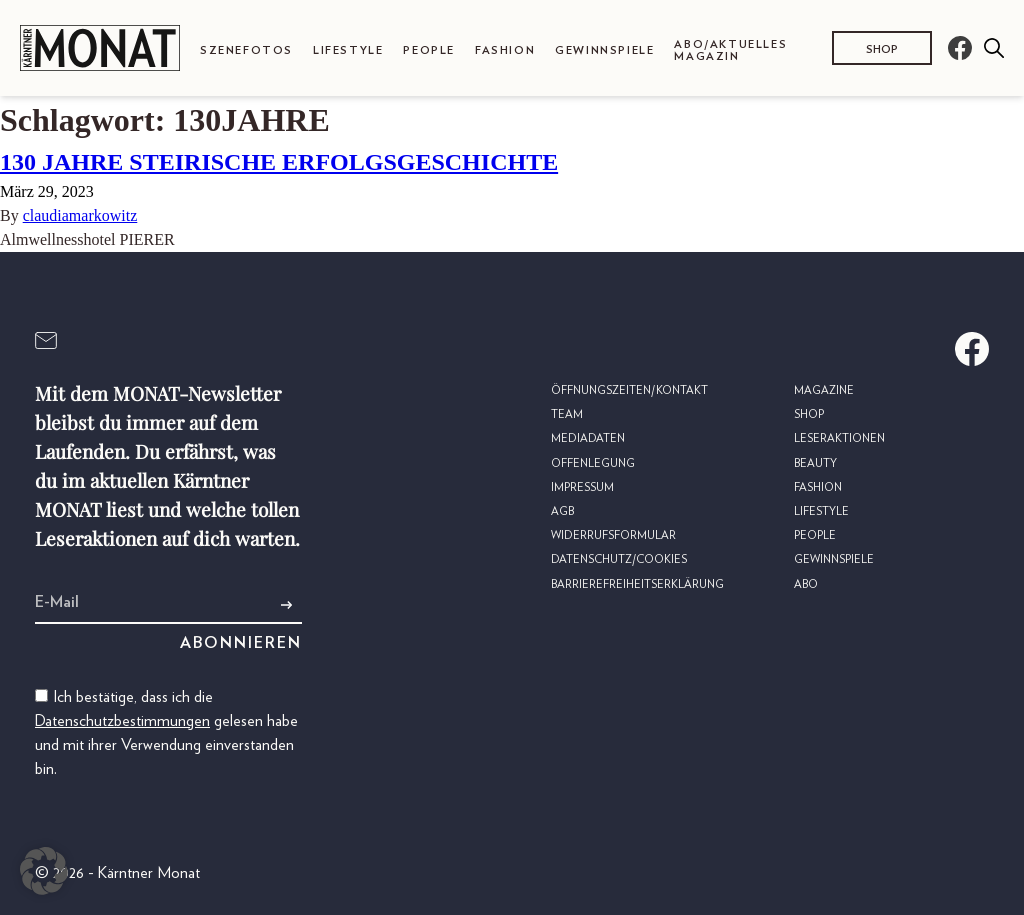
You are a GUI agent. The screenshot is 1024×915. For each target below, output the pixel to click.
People (429, 50)
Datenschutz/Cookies (619, 559)
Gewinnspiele (604, 50)
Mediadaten (588, 438)
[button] (44, 871)
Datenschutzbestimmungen (122, 721)
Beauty (815, 463)
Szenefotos (246, 50)
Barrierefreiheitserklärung (637, 584)
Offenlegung (593, 463)
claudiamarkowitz (80, 215)
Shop (882, 49)
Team (567, 414)
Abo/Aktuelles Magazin (730, 50)
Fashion (505, 50)
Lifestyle (348, 50)
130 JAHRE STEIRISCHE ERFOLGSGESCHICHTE (279, 162)
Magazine (824, 390)
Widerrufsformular (613, 535)
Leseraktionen (839, 438)
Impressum (582, 487)
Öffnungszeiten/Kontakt (629, 390)
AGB (562, 511)
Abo (806, 584)
